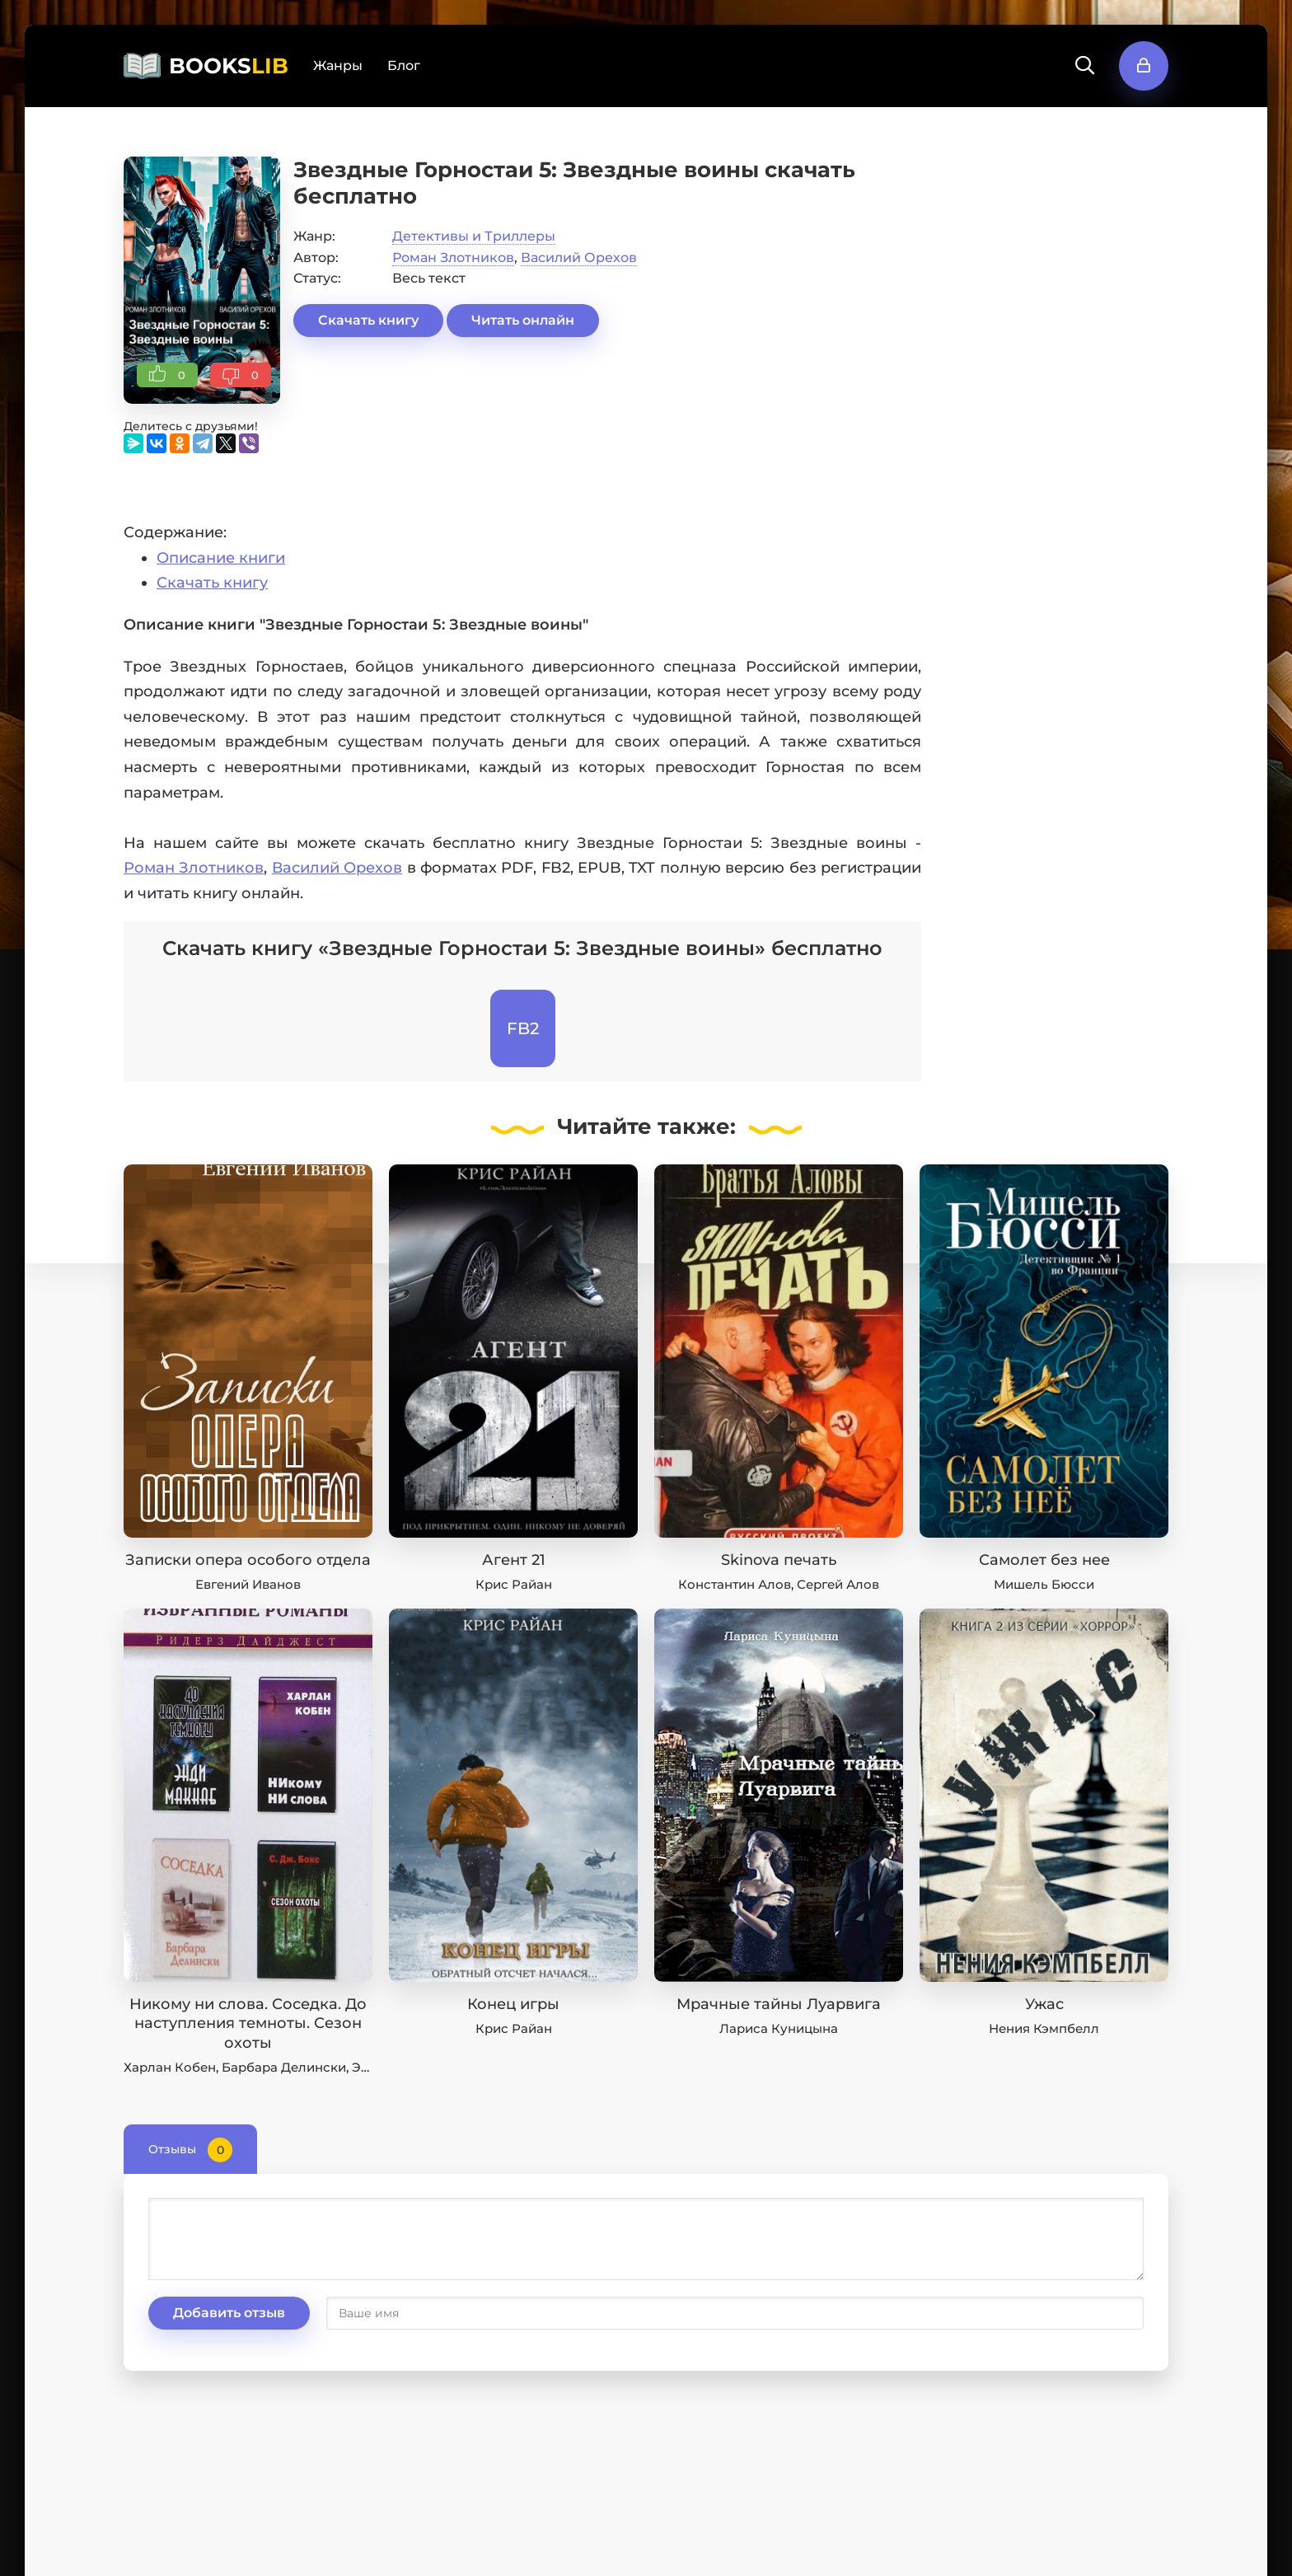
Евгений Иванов (248, 1584)
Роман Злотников (453, 257)
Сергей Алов (838, 1584)
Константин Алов (734, 1584)
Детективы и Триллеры (473, 236)
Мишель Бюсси (1044, 1584)
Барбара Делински (284, 2067)
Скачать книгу (368, 320)
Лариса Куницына (778, 2028)
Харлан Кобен (170, 2067)
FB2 (523, 1028)
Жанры (338, 65)
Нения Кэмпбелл (1044, 2028)
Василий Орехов (579, 257)
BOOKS (228, 66)
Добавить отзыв (229, 2313)
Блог (403, 65)
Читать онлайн (522, 320)
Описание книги (221, 558)
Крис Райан (513, 1584)
